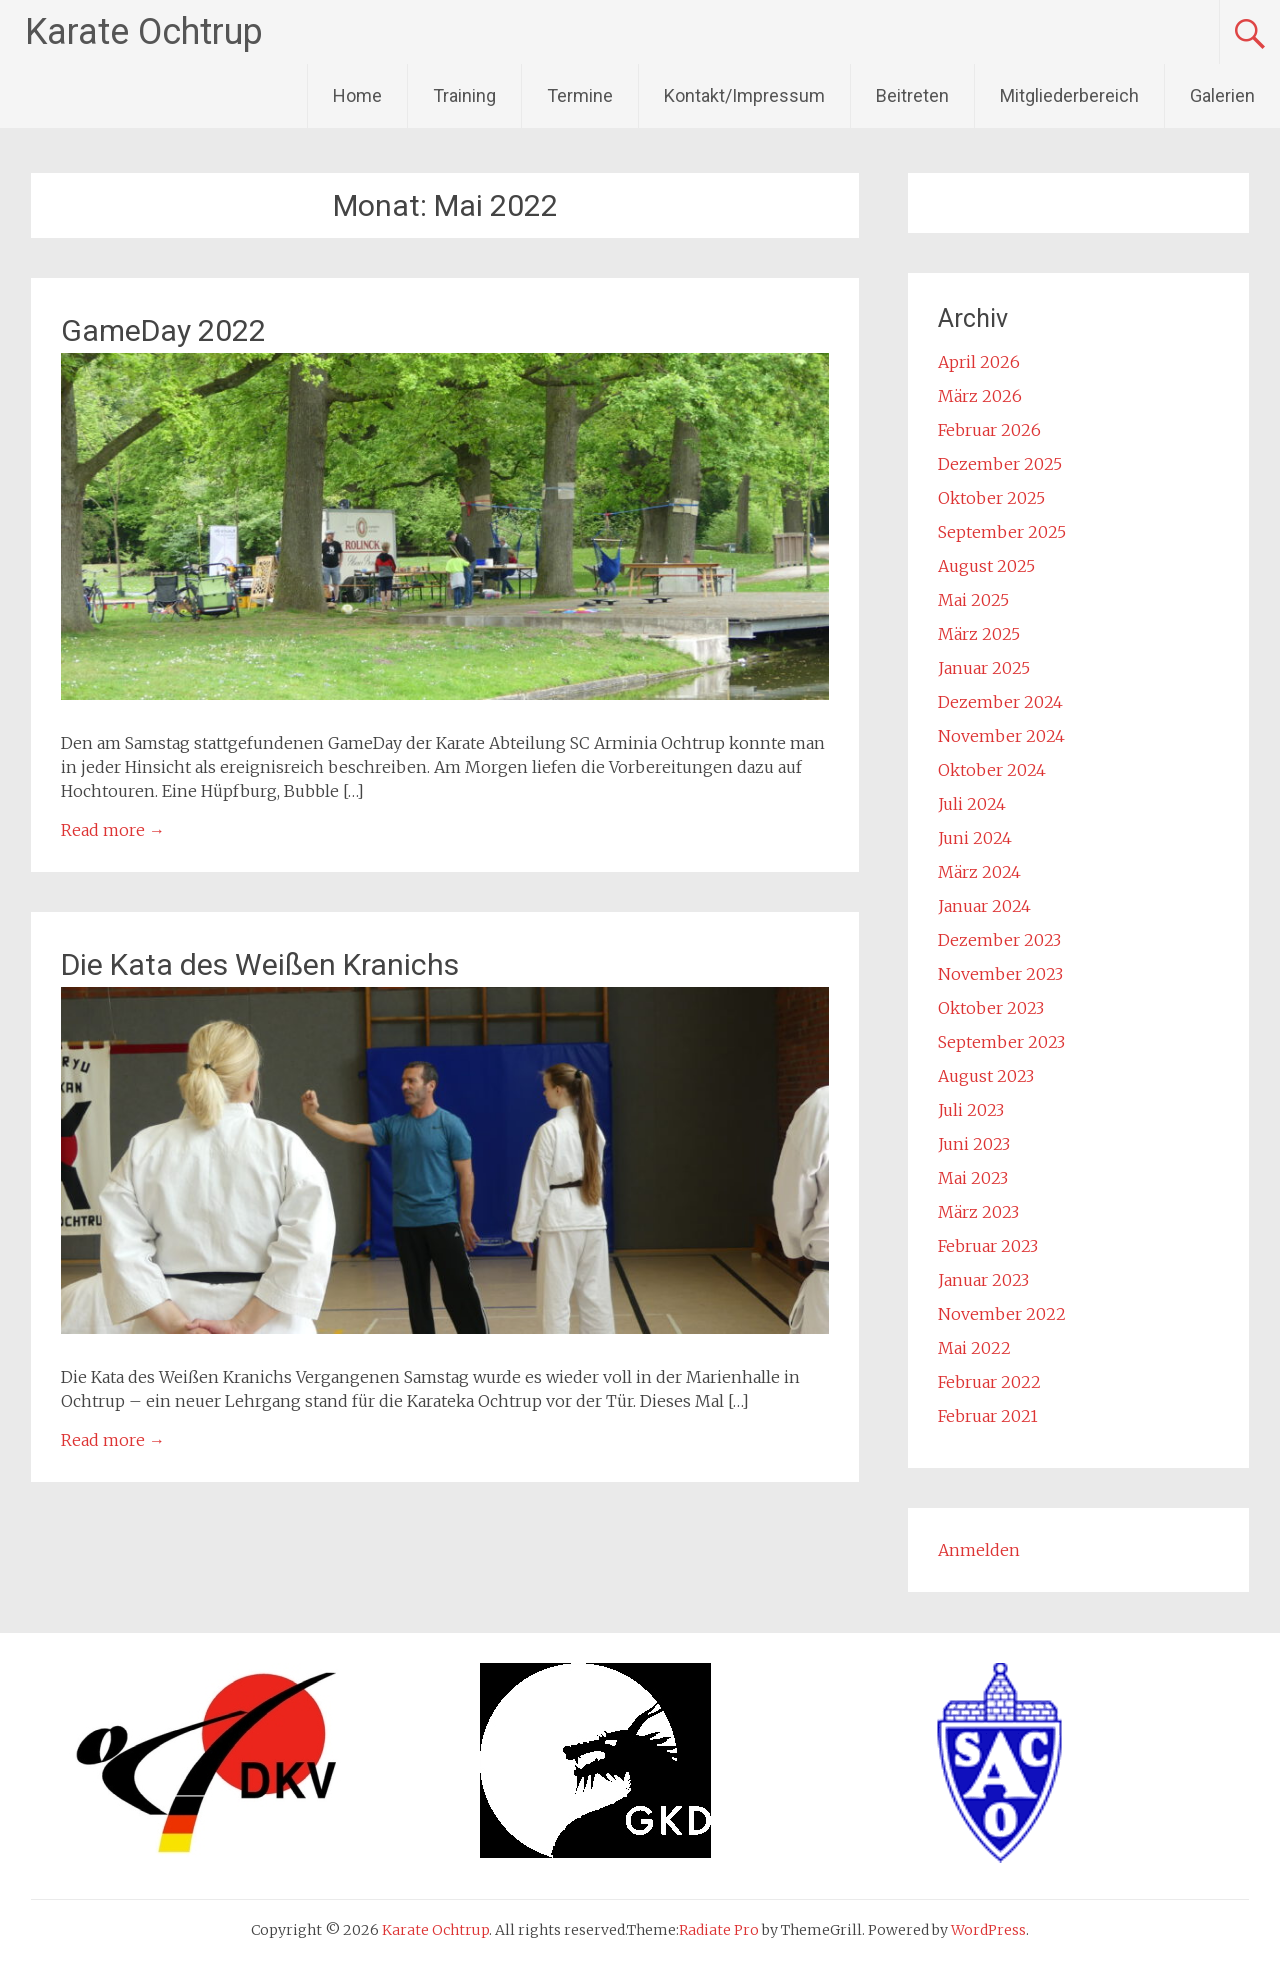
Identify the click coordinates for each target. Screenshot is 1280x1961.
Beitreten (912, 95)
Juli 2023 (971, 1110)
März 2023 (978, 1212)
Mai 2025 (973, 600)
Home (357, 95)
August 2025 (986, 566)
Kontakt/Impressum (744, 95)
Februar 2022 (989, 1382)
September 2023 (1001, 1042)
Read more (113, 830)
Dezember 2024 (1000, 702)
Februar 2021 (988, 1416)
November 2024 (1001, 736)
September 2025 (1002, 532)
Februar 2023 (988, 1246)
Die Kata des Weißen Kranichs (260, 964)
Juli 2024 (972, 804)
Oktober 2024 (992, 770)
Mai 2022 (974, 1348)
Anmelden (979, 1550)
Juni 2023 (974, 1144)
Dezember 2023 (999, 940)
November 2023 (1000, 974)
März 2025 (979, 634)
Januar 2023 (983, 1280)
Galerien (1222, 95)
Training (464, 95)
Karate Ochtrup (144, 32)
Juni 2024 (975, 838)
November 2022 (1002, 1314)
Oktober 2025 (991, 498)
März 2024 (979, 872)
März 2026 (980, 396)
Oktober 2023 (991, 1008)
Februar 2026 (989, 430)
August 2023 (986, 1076)
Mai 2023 (973, 1178)
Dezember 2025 (1000, 464)
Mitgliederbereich (1069, 95)
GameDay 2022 (163, 330)
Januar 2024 (984, 906)
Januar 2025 (984, 668)
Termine (580, 95)
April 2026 (979, 362)
